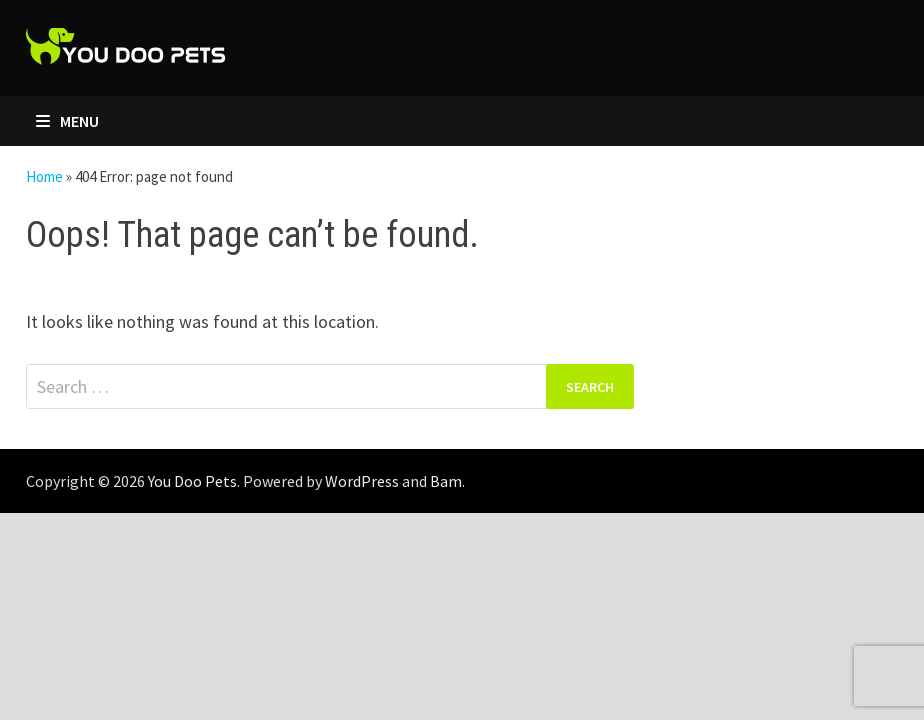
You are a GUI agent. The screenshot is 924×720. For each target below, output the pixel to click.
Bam (446, 481)
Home (44, 176)
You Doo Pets (192, 481)
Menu (67, 121)
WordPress (362, 481)
